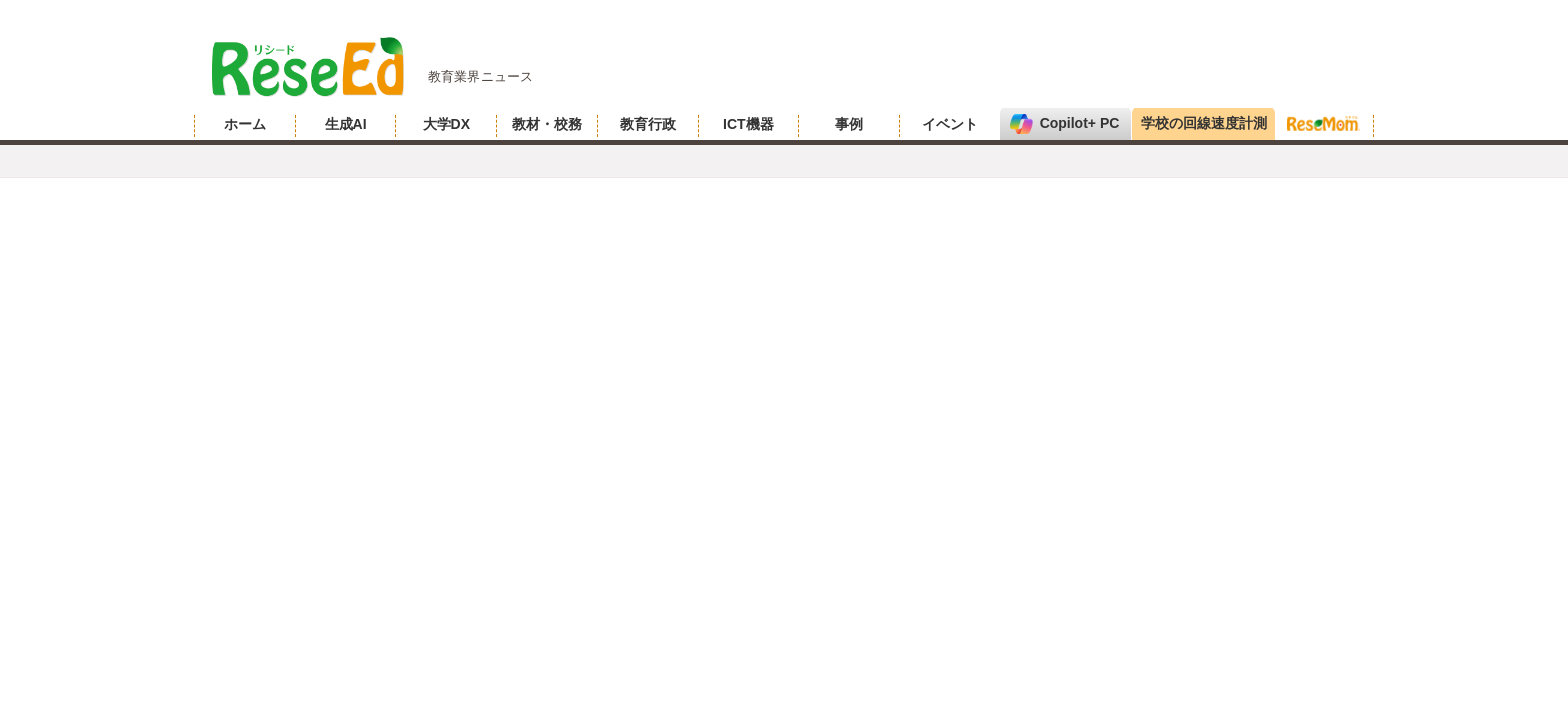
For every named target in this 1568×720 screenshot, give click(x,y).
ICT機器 (748, 124)
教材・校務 (547, 124)
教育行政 (648, 124)
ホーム (245, 124)
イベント (950, 124)
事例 (849, 124)
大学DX (446, 124)
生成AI (346, 124)
